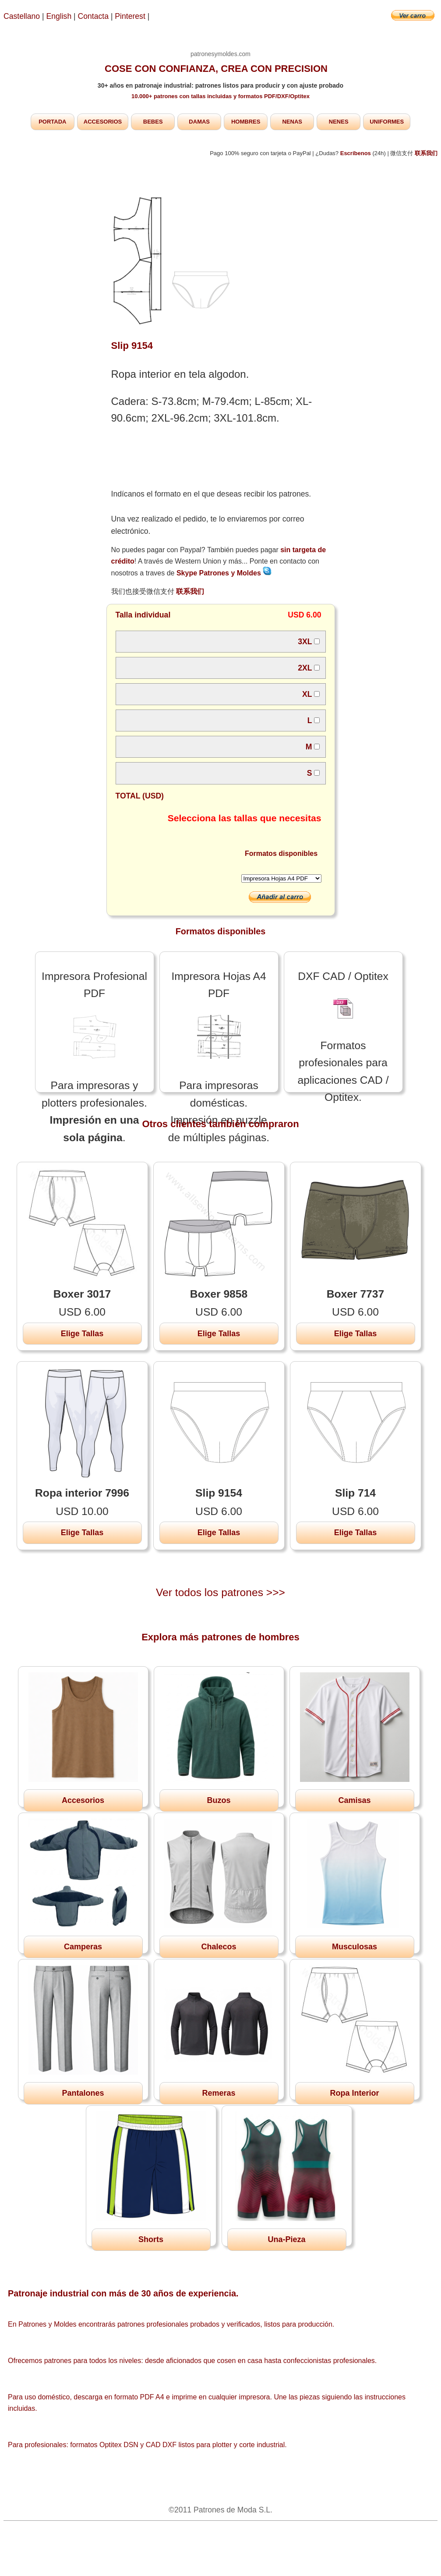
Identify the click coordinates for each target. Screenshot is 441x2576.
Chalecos (218, 1946)
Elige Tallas (82, 1333)
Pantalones (83, 2093)
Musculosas (354, 1946)
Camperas (83, 1946)
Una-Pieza (286, 2239)
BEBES (153, 121)
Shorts (150, 2239)
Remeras (218, 2093)
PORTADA (52, 121)
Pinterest (131, 16)
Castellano (22, 16)
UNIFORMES (387, 121)
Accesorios (83, 1800)
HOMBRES (245, 121)
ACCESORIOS (103, 121)
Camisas (354, 1800)
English (59, 16)
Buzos (219, 1800)
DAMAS (199, 121)
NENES (339, 121)
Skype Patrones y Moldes (224, 573)
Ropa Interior (354, 2093)
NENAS (292, 121)
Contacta (94, 16)
